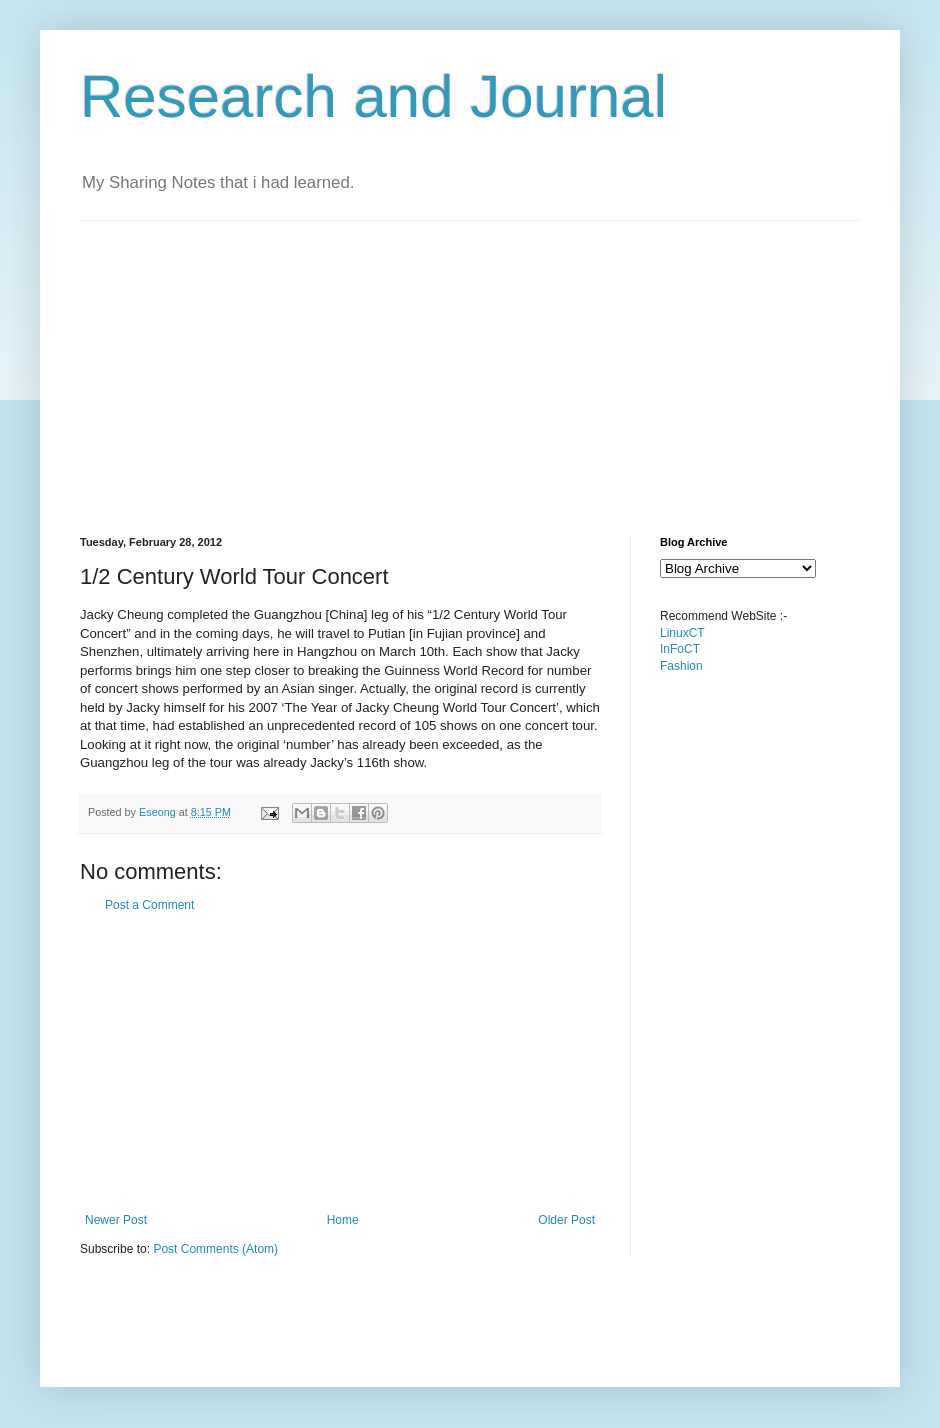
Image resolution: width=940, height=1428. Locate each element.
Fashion (681, 666)
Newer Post (116, 1220)
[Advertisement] (424, 361)
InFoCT (680, 649)
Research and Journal (373, 96)
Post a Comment (149, 905)
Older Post (566, 1220)
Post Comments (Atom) (215, 1249)
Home (343, 1220)
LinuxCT (682, 633)
